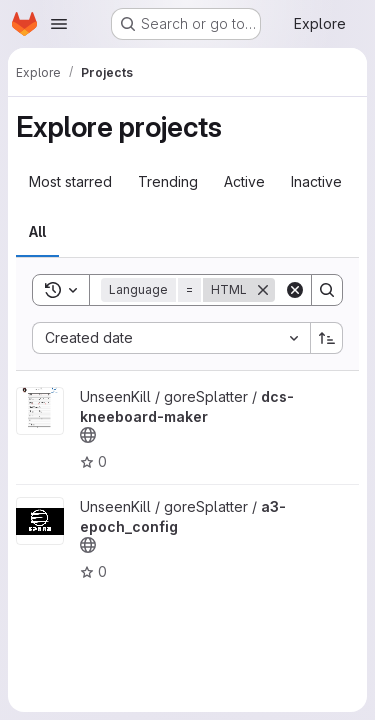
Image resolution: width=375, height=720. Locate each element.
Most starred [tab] (70, 181)
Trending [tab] (168, 181)
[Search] (327, 290)
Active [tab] (244, 181)
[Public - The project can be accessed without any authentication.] (88, 435)
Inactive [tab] (316, 181)
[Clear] (295, 290)
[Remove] (263, 290)
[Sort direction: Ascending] (327, 338)
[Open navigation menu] (59, 24)
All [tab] (37, 231)
